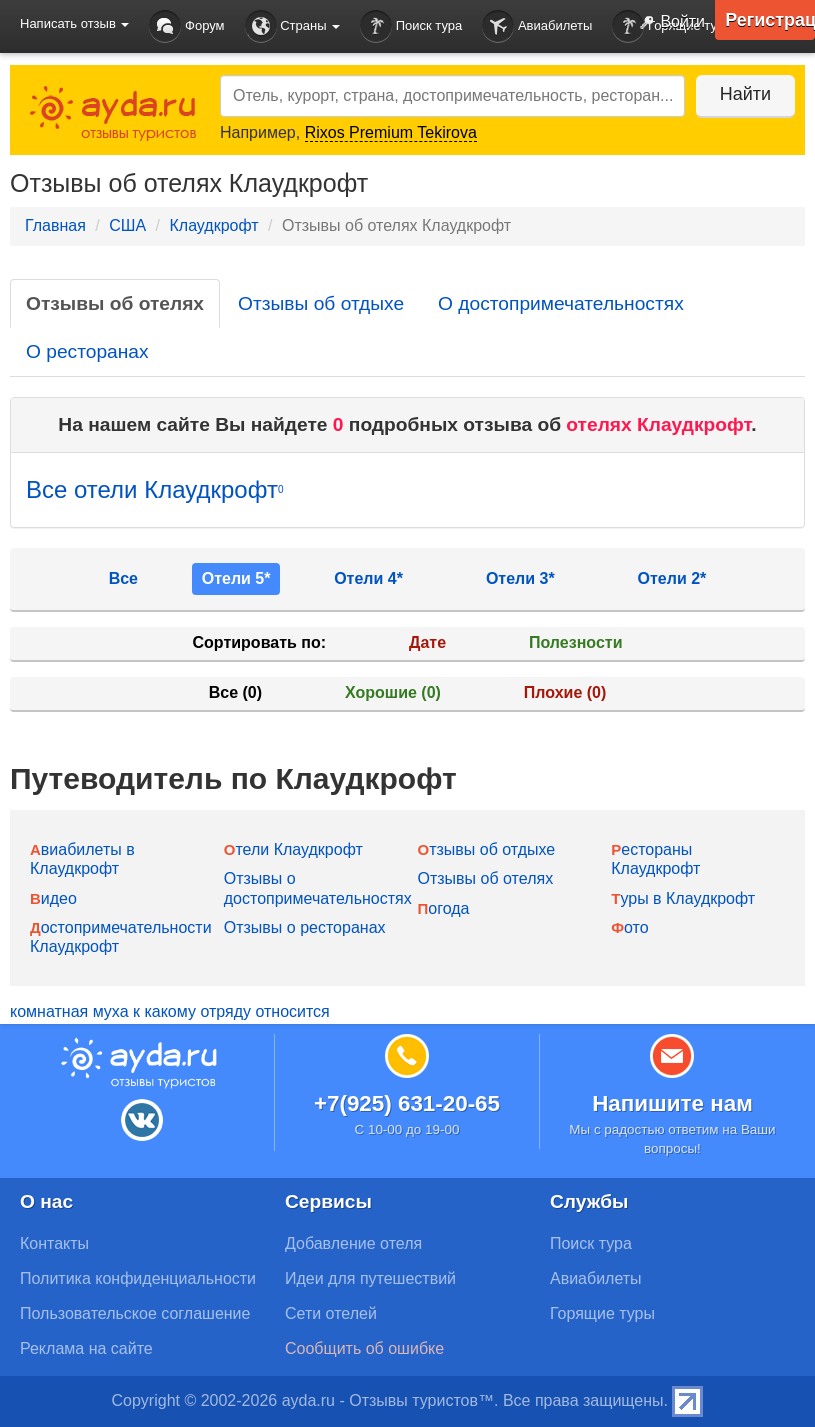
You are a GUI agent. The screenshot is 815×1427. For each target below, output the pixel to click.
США (127, 225)
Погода (444, 908)
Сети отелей (331, 1313)
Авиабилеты (537, 26)
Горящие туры (602, 1313)
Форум (186, 26)
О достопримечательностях (561, 303)
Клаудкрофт (213, 225)
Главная (55, 225)
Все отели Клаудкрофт (154, 489)
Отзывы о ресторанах (305, 927)
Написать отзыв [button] (74, 23)
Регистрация (770, 20)
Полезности (575, 642)
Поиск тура (411, 26)
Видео (53, 898)
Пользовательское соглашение (135, 1313)
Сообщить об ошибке (364, 1348)
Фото (629, 927)
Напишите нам (672, 1103)
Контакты (54, 1243)
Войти (668, 23)
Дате (427, 642)
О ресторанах (87, 351)
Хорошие (393, 692)
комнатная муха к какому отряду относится (170, 1011)
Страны (293, 26)
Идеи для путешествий (370, 1278)
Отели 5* (236, 578)
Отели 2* (672, 578)
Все (123, 578)
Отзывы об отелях (115, 303)
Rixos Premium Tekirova (391, 132)
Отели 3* (520, 578)
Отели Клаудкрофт (293, 849)
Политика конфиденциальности (138, 1278)
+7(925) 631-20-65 (407, 1103)
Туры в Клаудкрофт (683, 898)
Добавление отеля (353, 1243)
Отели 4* (368, 578)
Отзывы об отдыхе (321, 303)
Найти (744, 94)
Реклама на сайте (86, 1348)
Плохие (565, 692)
